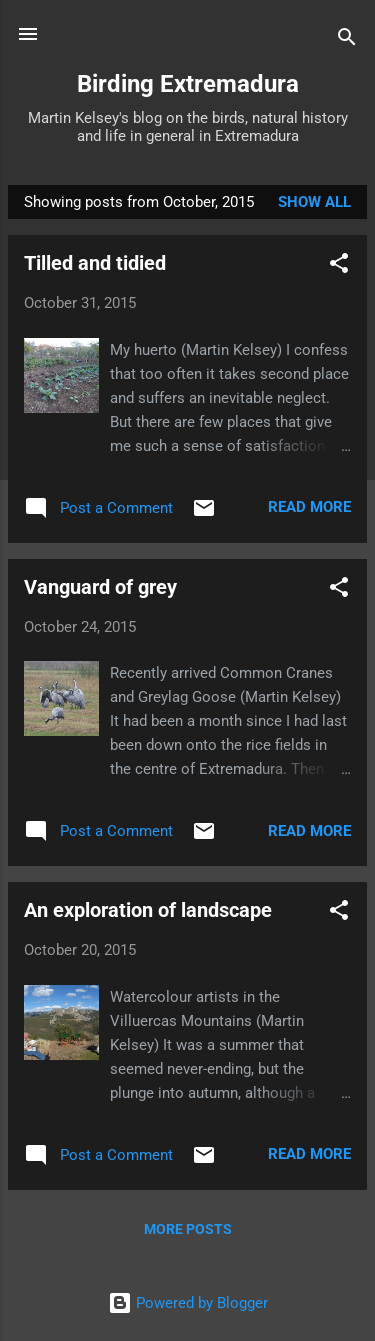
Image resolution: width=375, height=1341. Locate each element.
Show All (314, 202)
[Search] (347, 40)
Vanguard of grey (100, 587)
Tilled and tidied (95, 263)
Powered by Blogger (188, 1303)
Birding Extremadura (188, 84)
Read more (309, 507)
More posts (188, 1229)
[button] (339, 266)
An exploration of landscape (148, 910)
